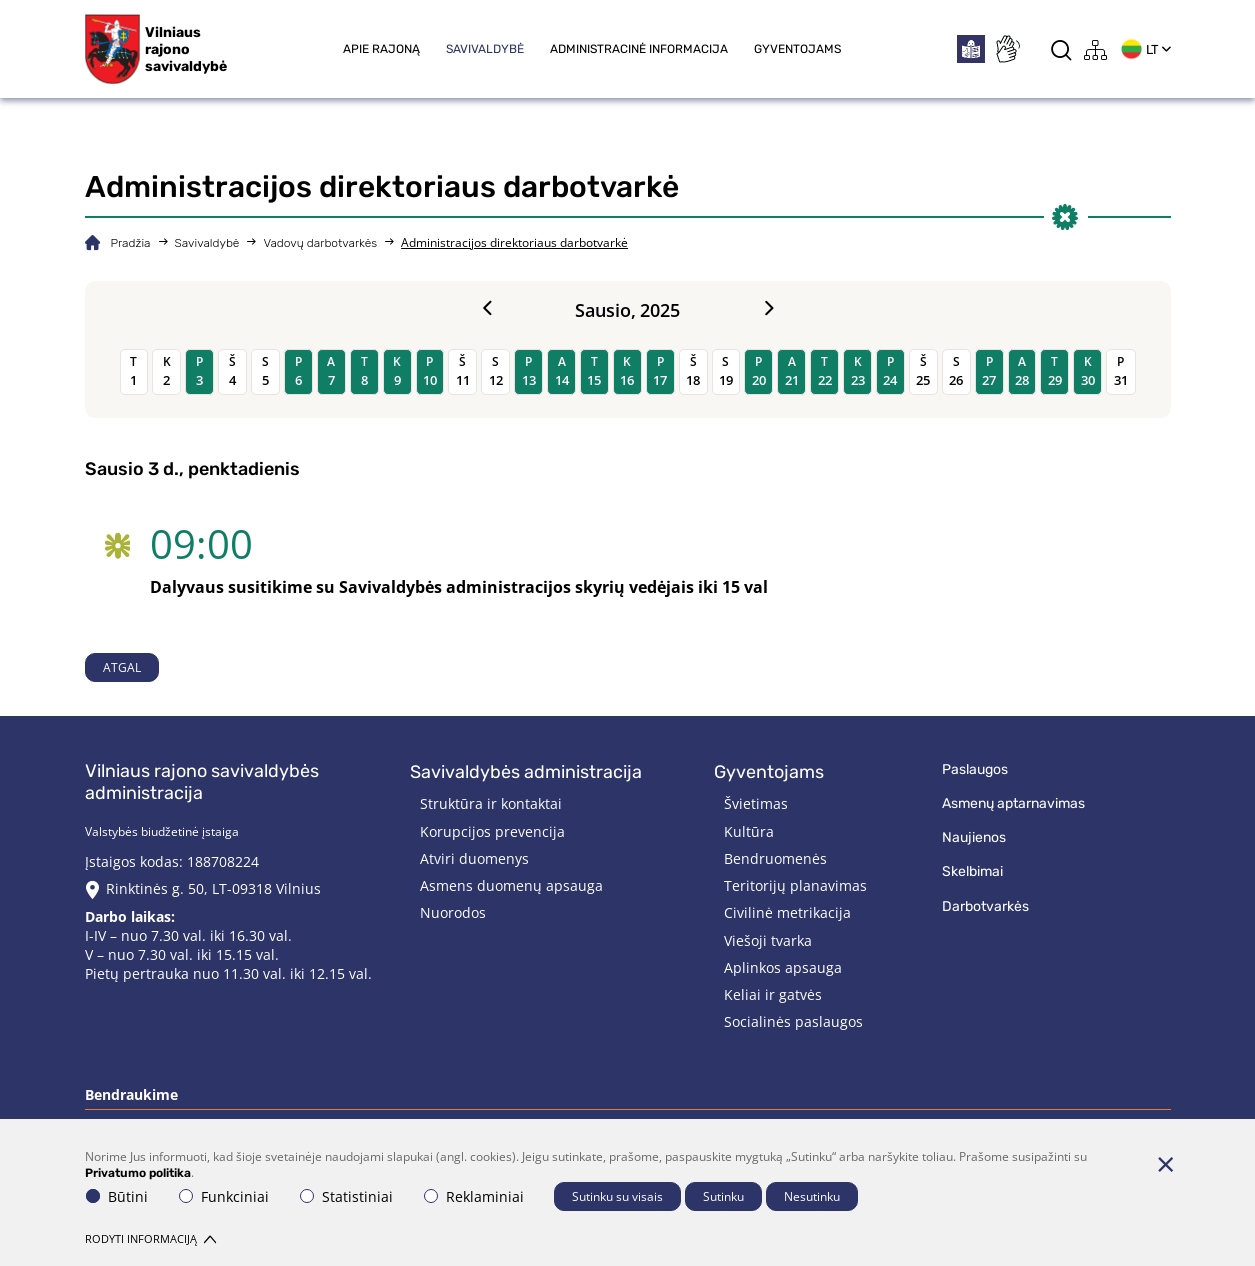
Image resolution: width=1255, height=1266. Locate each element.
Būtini (117, 1196)
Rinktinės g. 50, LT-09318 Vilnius (213, 888)
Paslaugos (975, 769)
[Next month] (769, 309)
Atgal (122, 667)
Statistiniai (346, 1196)
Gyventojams (797, 49)
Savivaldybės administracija (526, 772)
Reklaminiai (474, 1196)
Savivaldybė (485, 49)
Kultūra (749, 831)
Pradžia (131, 243)
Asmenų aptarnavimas (1013, 803)
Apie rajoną (381, 49)
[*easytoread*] (971, 49)
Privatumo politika (138, 1173)
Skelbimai (972, 871)
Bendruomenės (775, 858)
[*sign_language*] (1007, 49)
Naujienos (974, 837)
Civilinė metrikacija (787, 912)
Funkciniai (224, 1196)
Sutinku (723, 1196)
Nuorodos (453, 912)
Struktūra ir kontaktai (491, 803)
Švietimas (756, 803)
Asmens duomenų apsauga (511, 885)
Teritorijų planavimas (795, 885)
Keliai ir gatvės (773, 994)
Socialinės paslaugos (793, 1021)
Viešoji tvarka (768, 940)
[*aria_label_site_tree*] (1096, 49)
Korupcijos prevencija (492, 831)
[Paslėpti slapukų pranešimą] (1166, 1164)
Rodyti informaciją (150, 1238)
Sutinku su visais (617, 1196)
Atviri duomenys (474, 858)
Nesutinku (812, 1196)
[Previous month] (487, 309)
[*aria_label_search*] (1061, 49)
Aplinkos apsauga (783, 967)
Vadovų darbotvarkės (320, 243)
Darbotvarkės (985, 906)
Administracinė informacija (639, 49)
